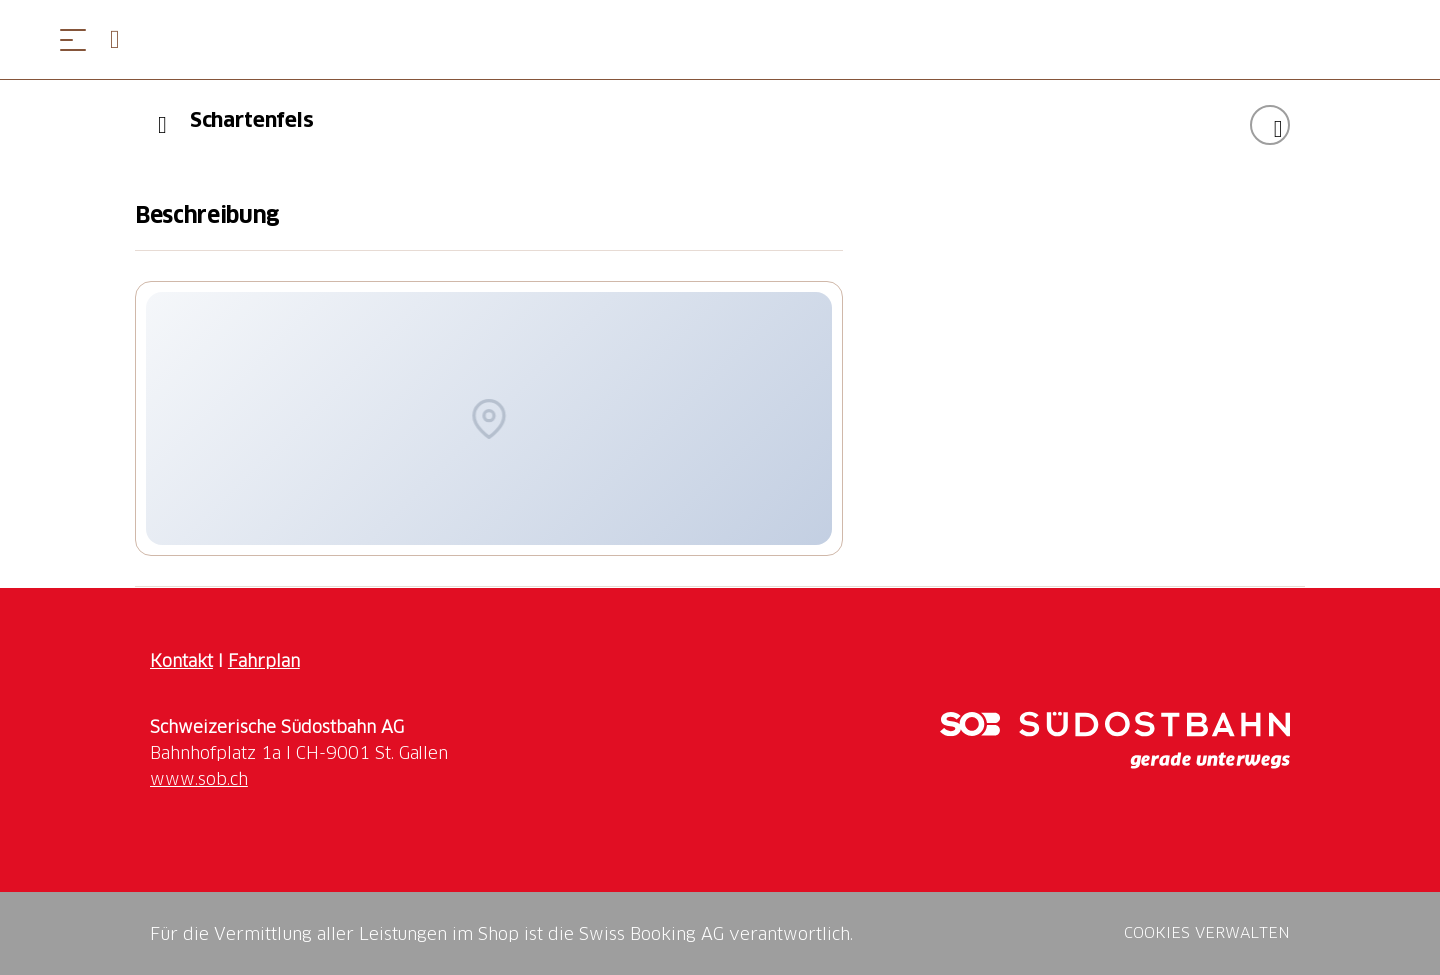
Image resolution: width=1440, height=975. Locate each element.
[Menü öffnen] (73, 39)
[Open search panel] (123, 39)
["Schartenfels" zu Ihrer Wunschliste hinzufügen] (1270, 125)
